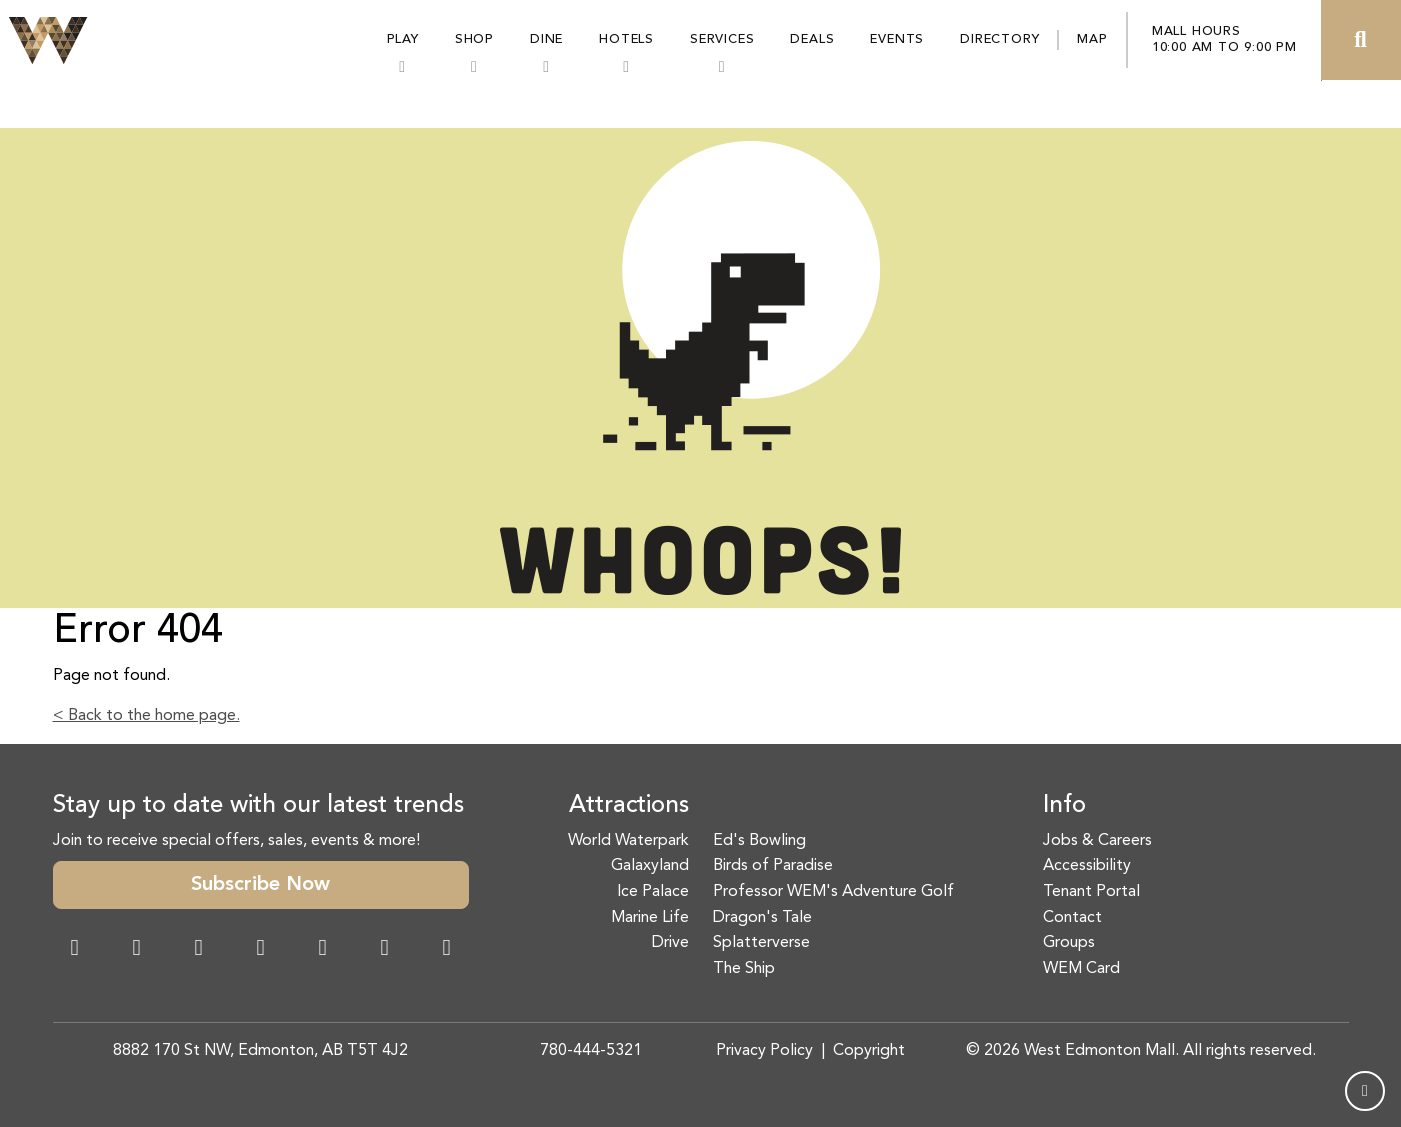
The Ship (744, 969)
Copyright (869, 1051)
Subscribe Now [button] (260, 885)
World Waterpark (628, 841)
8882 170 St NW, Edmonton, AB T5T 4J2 (260, 1051)
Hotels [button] (626, 39)
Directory (999, 39)
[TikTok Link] (385, 950)
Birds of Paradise (773, 866)
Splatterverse (761, 943)
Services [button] (722, 39)
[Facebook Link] (75, 950)
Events (897, 39)
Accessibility (1087, 866)
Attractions (629, 806)
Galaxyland (650, 866)
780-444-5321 (591, 1051)
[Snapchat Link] (199, 950)
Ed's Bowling (759, 841)
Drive (670, 943)
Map (1092, 39)
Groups (1069, 943)
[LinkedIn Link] (447, 950)
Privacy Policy (764, 1051)
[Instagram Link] (137, 950)
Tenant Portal (1091, 892)
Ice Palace (653, 892)
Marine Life (650, 918)
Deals (812, 39)
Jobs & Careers (1097, 841)
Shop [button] (474, 39)
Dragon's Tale (762, 918)
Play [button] (403, 39)
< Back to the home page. (146, 716)
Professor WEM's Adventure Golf (833, 892)
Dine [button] (546, 39)
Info (1064, 806)
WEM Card (1081, 969)
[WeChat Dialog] (323, 950)
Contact (1072, 918)
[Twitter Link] (261, 950)
